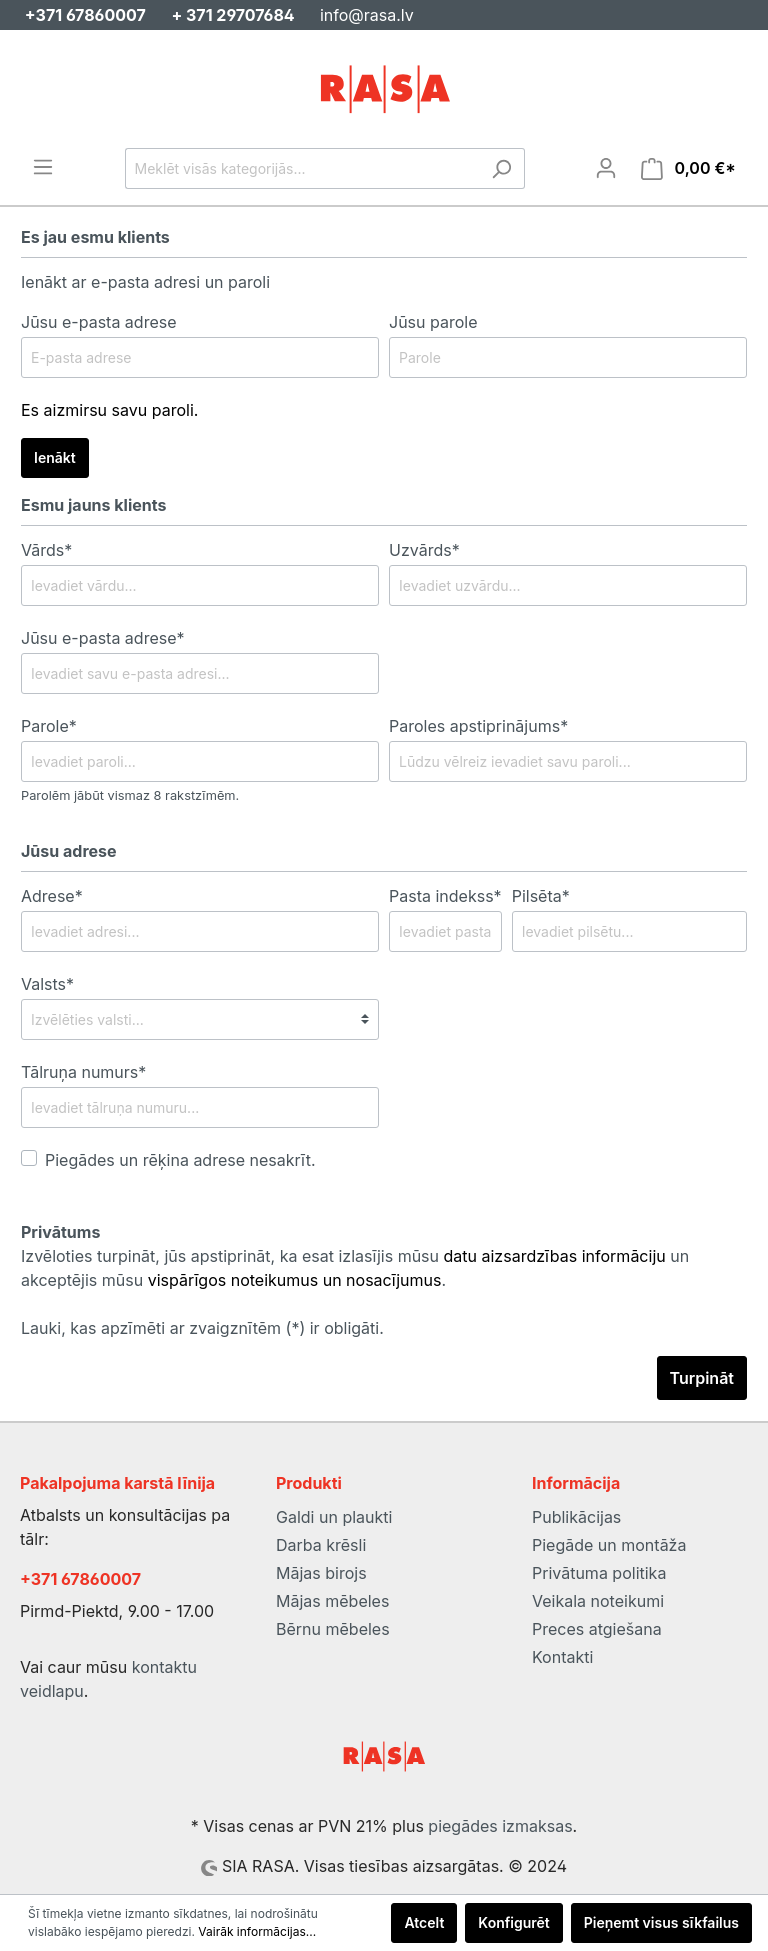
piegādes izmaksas (500, 1826)
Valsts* (47, 984)
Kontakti (562, 1657)
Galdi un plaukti (334, 1517)
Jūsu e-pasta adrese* (103, 638)
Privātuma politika (599, 1573)
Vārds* (46, 550)
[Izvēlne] (43, 167)
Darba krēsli (321, 1545)
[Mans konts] (606, 168)
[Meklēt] (501, 168)
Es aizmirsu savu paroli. (109, 410)
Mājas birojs (321, 1573)
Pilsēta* (541, 896)
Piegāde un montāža (609, 1545)
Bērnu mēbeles (333, 1629)
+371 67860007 (80, 1579)
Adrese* (52, 896)
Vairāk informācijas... (257, 1931)
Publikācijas (576, 1517)
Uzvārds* (424, 550)
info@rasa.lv (367, 15)
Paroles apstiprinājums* (478, 726)
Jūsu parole (433, 322)
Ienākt (55, 457)
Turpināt (702, 1378)
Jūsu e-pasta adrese (99, 322)
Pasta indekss (445, 896)
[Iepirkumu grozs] (688, 168)
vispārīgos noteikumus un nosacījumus (295, 1280)
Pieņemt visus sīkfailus (661, 1922)
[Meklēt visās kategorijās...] (302, 168)
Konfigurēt (513, 1922)
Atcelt (424, 1922)
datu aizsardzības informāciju (555, 1256)
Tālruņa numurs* (83, 1072)
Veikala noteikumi (598, 1601)
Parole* (49, 726)
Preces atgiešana (597, 1629)
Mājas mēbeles (332, 1601)
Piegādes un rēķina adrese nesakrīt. (180, 1160)
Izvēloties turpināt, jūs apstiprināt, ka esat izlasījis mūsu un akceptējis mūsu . (355, 1268)
